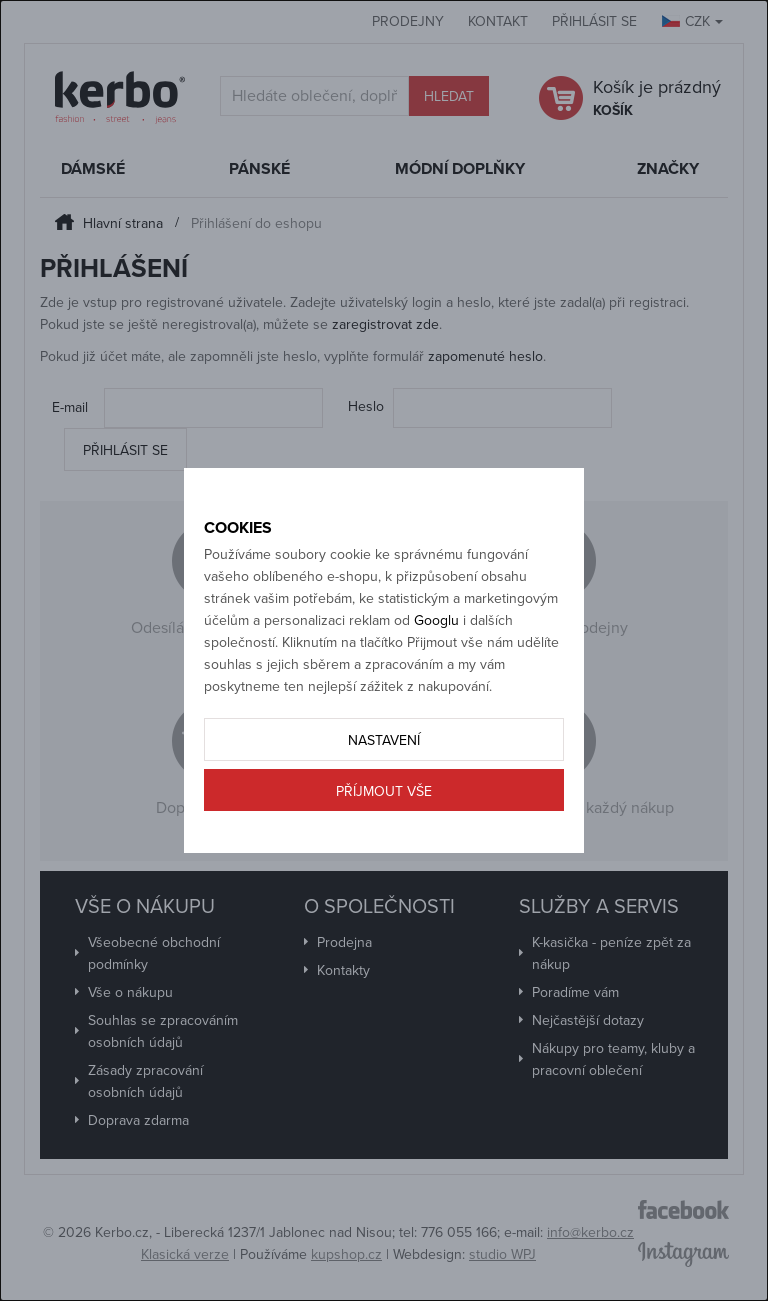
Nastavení (384, 740)
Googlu (436, 620)
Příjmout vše (384, 791)
